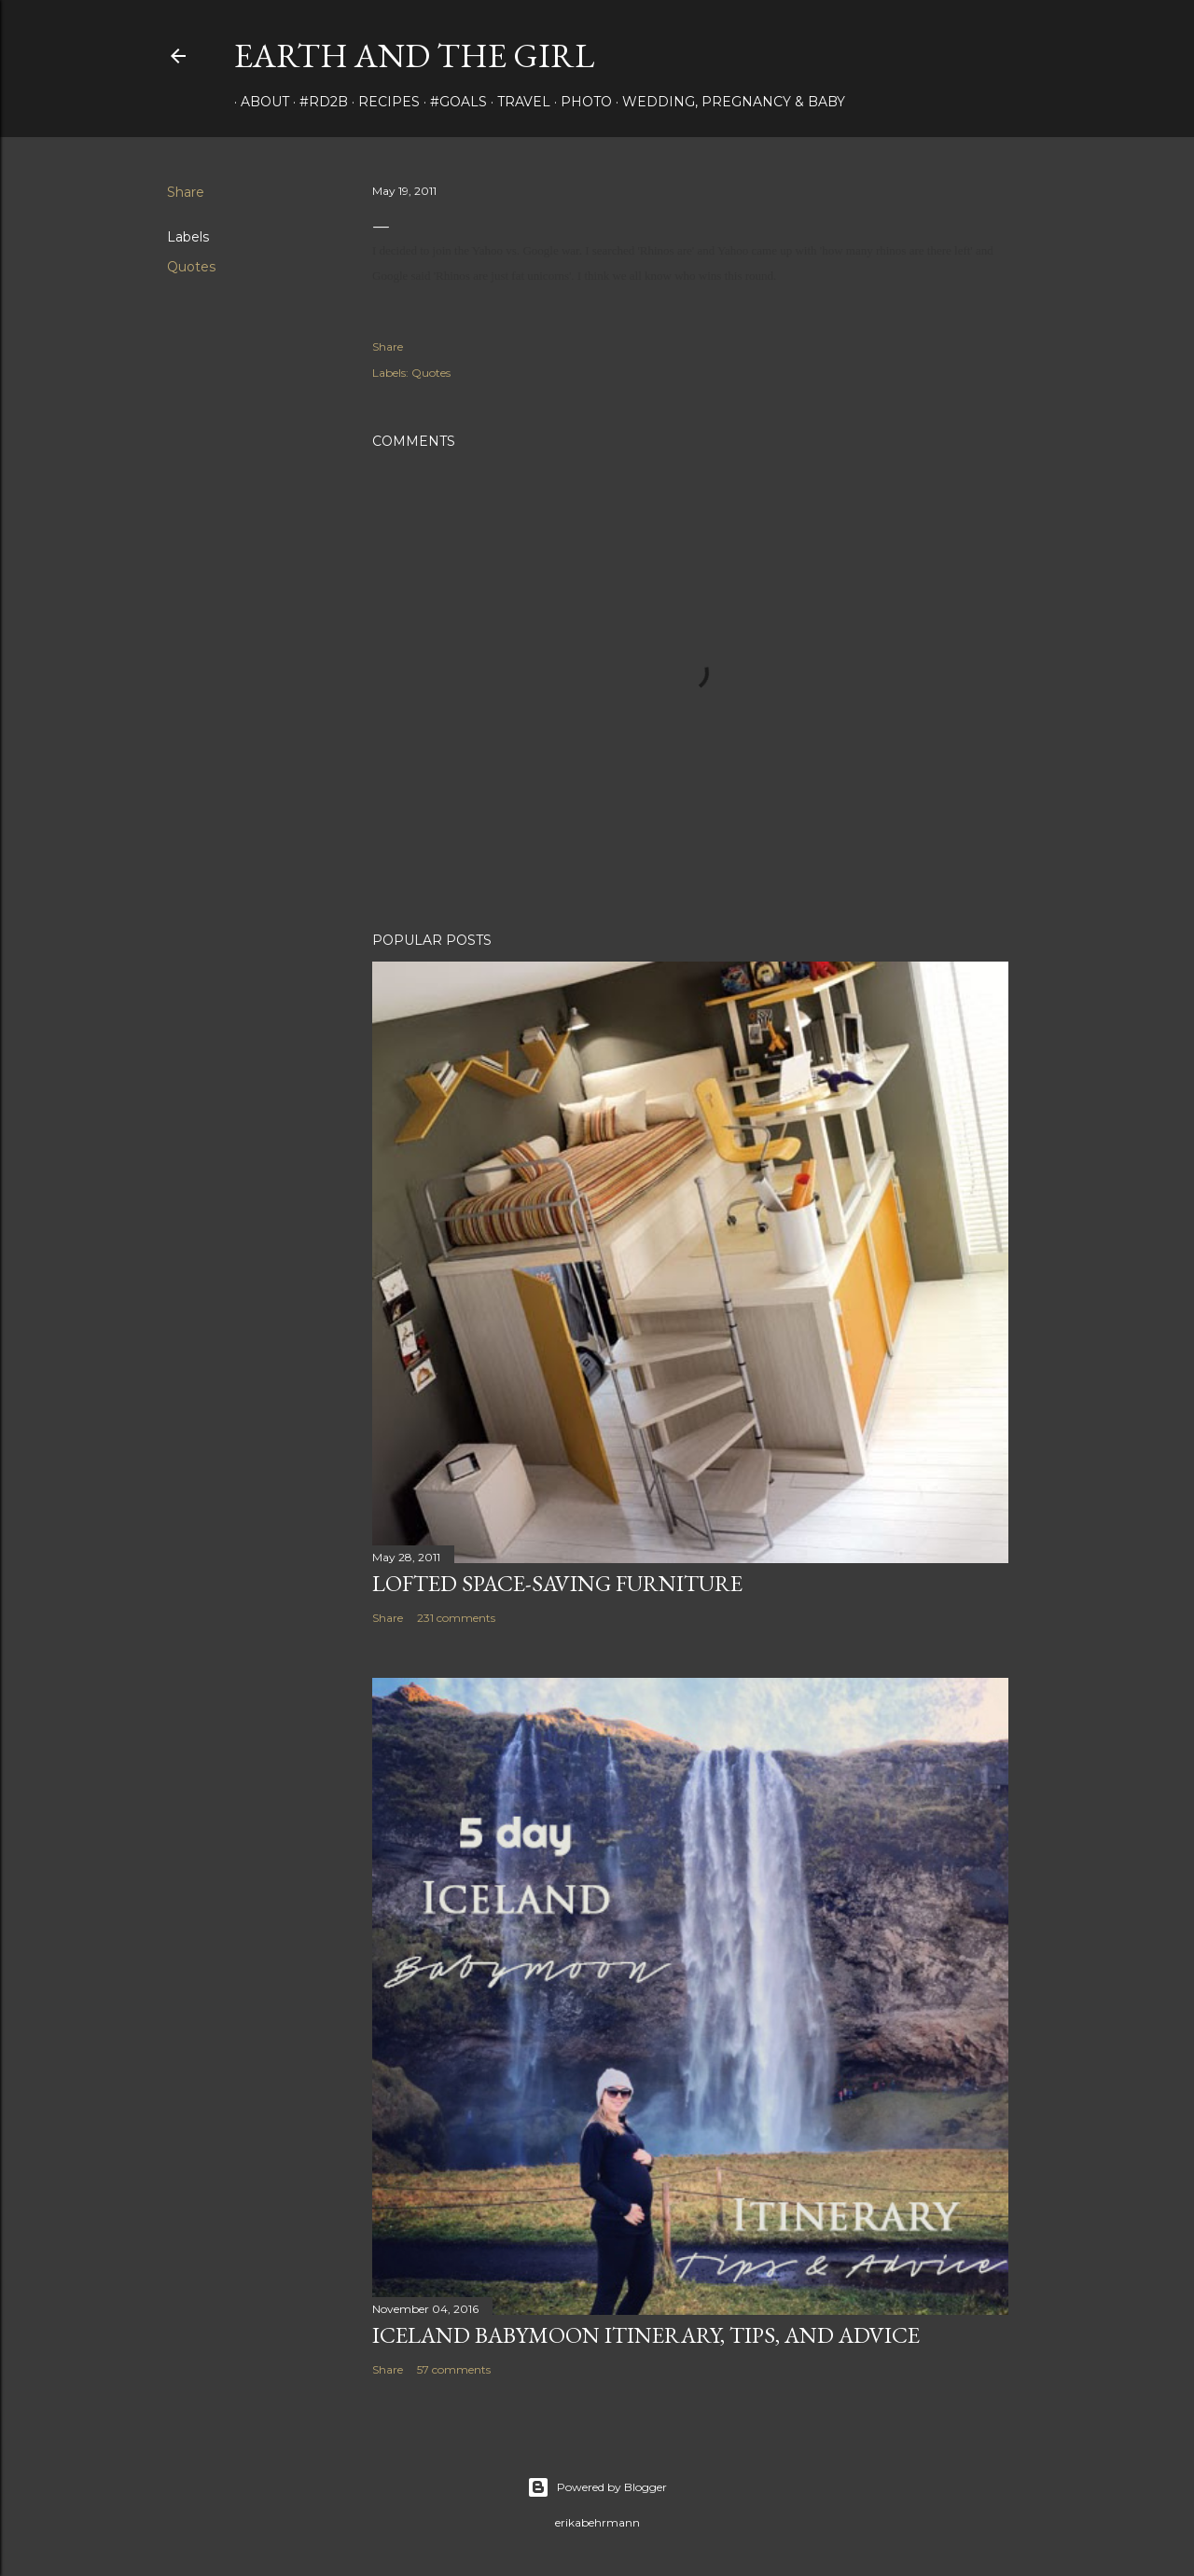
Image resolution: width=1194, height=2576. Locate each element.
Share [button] (185, 192)
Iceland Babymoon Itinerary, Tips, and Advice (646, 2334)
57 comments (454, 2369)
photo (579, 101)
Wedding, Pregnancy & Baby (727, 101)
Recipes (382, 101)
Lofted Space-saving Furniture (557, 1583)
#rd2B (317, 101)
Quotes (191, 266)
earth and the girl (414, 55)
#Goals (451, 101)
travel (517, 101)
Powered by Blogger (597, 2487)
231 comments (456, 1618)
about (258, 101)
